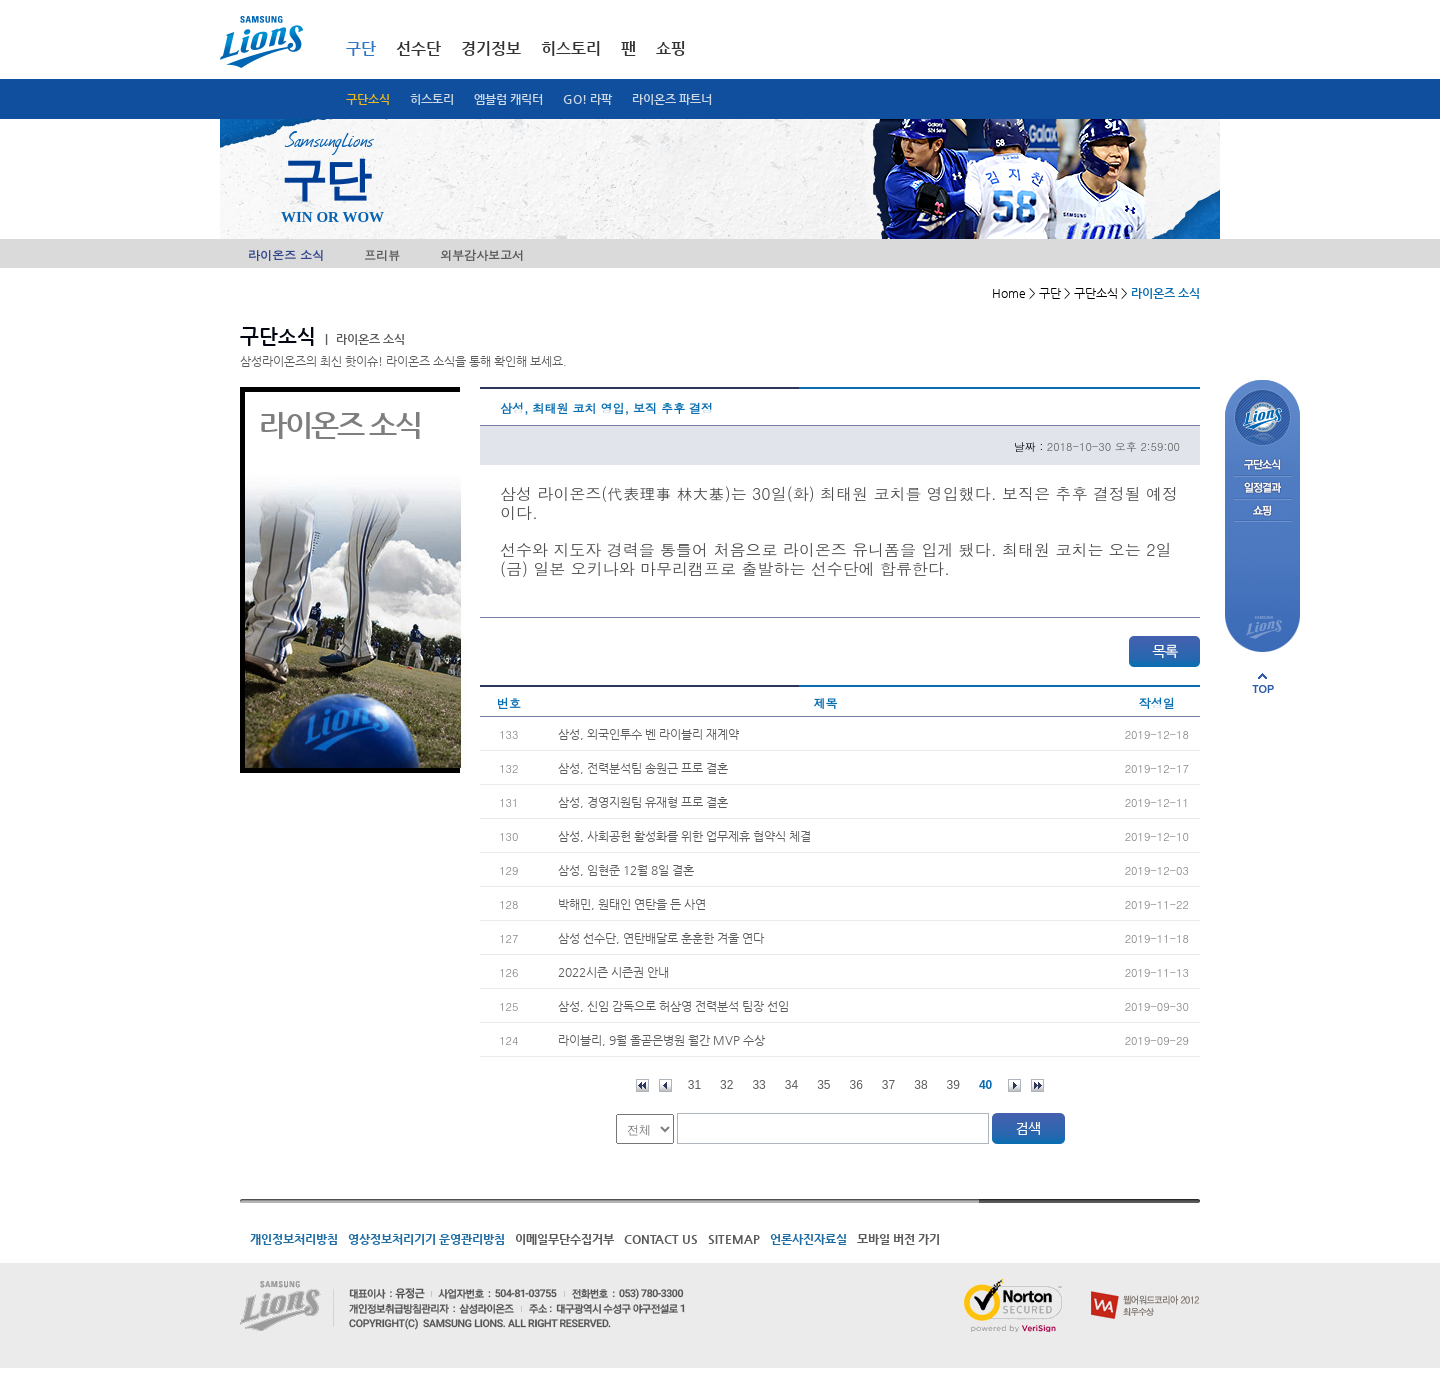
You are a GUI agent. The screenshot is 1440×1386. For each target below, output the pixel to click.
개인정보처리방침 (294, 1239)
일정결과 (1262, 488)
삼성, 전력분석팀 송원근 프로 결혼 (643, 768)
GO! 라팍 (587, 99)
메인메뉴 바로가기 (0, 0)
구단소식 (368, 99)
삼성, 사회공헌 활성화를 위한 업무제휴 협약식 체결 (684, 836)
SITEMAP (734, 1239)
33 (758, 1085)
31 (694, 1085)
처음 (642, 1085)
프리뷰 (382, 254)
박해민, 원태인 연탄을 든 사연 (632, 904)
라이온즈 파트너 (672, 99)
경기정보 (491, 48)
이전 (665, 1085)
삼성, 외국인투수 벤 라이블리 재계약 (648, 734)
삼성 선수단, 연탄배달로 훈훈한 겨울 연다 (661, 938)
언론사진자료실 (808, 1239)
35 (823, 1085)
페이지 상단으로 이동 (1263, 683)
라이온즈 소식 (286, 254)
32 (726, 1085)
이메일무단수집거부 (564, 1239)
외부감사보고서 (482, 254)
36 (856, 1085)
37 (888, 1085)
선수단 (418, 48)
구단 (361, 48)
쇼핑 (671, 48)
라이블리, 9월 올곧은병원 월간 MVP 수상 (661, 1040)
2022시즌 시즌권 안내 (613, 972)
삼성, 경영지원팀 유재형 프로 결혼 (643, 802)
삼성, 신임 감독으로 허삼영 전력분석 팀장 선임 (673, 1006)
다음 (1014, 1085)
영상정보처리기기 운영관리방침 (426, 1239)
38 (920, 1085)
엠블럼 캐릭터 (508, 99)
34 (791, 1085)
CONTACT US (661, 1239)
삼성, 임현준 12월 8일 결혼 (626, 870)
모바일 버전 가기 (898, 1239)
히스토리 (432, 99)
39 (953, 1085)
